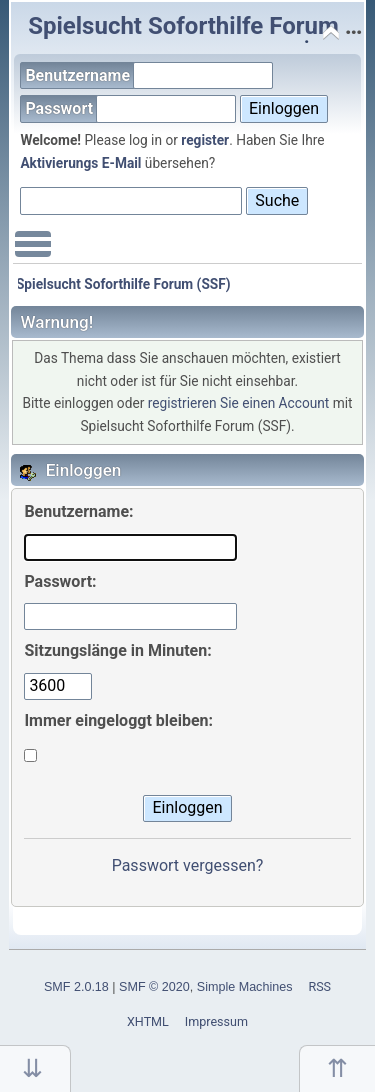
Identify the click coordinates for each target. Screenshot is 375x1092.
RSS (319, 986)
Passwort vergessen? (188, 865)
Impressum (216, 1021)
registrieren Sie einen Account (239, 403)
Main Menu (33, 254)
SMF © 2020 (154, 987)
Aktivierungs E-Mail (80, 163)
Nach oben (337, 1068)
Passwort (130, 108)
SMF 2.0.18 (76, 987)
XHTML (148, 1021)
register (205, 140)
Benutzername (149, 75)
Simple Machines (245, 987)
